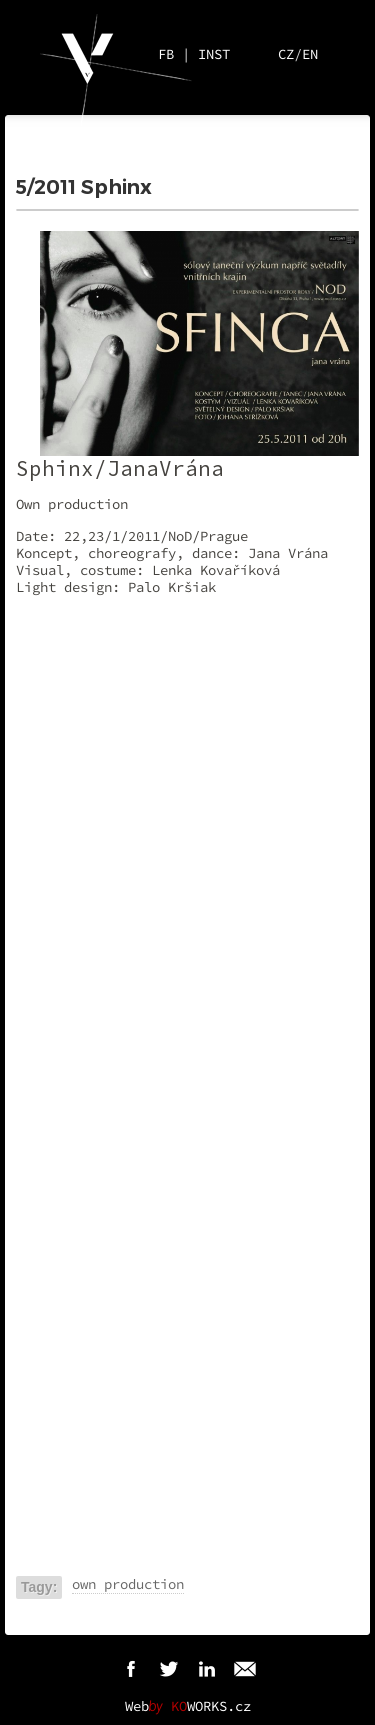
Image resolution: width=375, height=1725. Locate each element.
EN (310, 54)
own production (128, 1584)
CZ (286, 54)
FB (166, 54)
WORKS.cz (211, 1706)
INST (214, 54)
